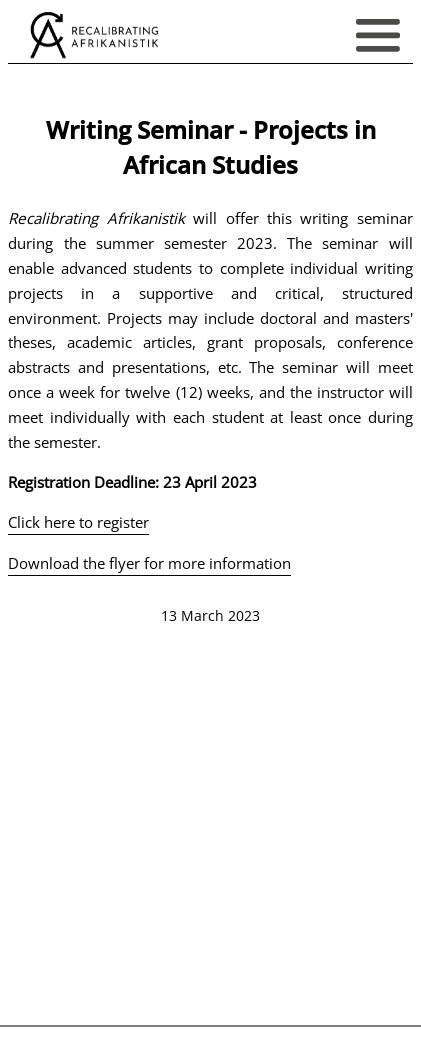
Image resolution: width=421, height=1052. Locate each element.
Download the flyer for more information (149, 563)
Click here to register (78, 522)
